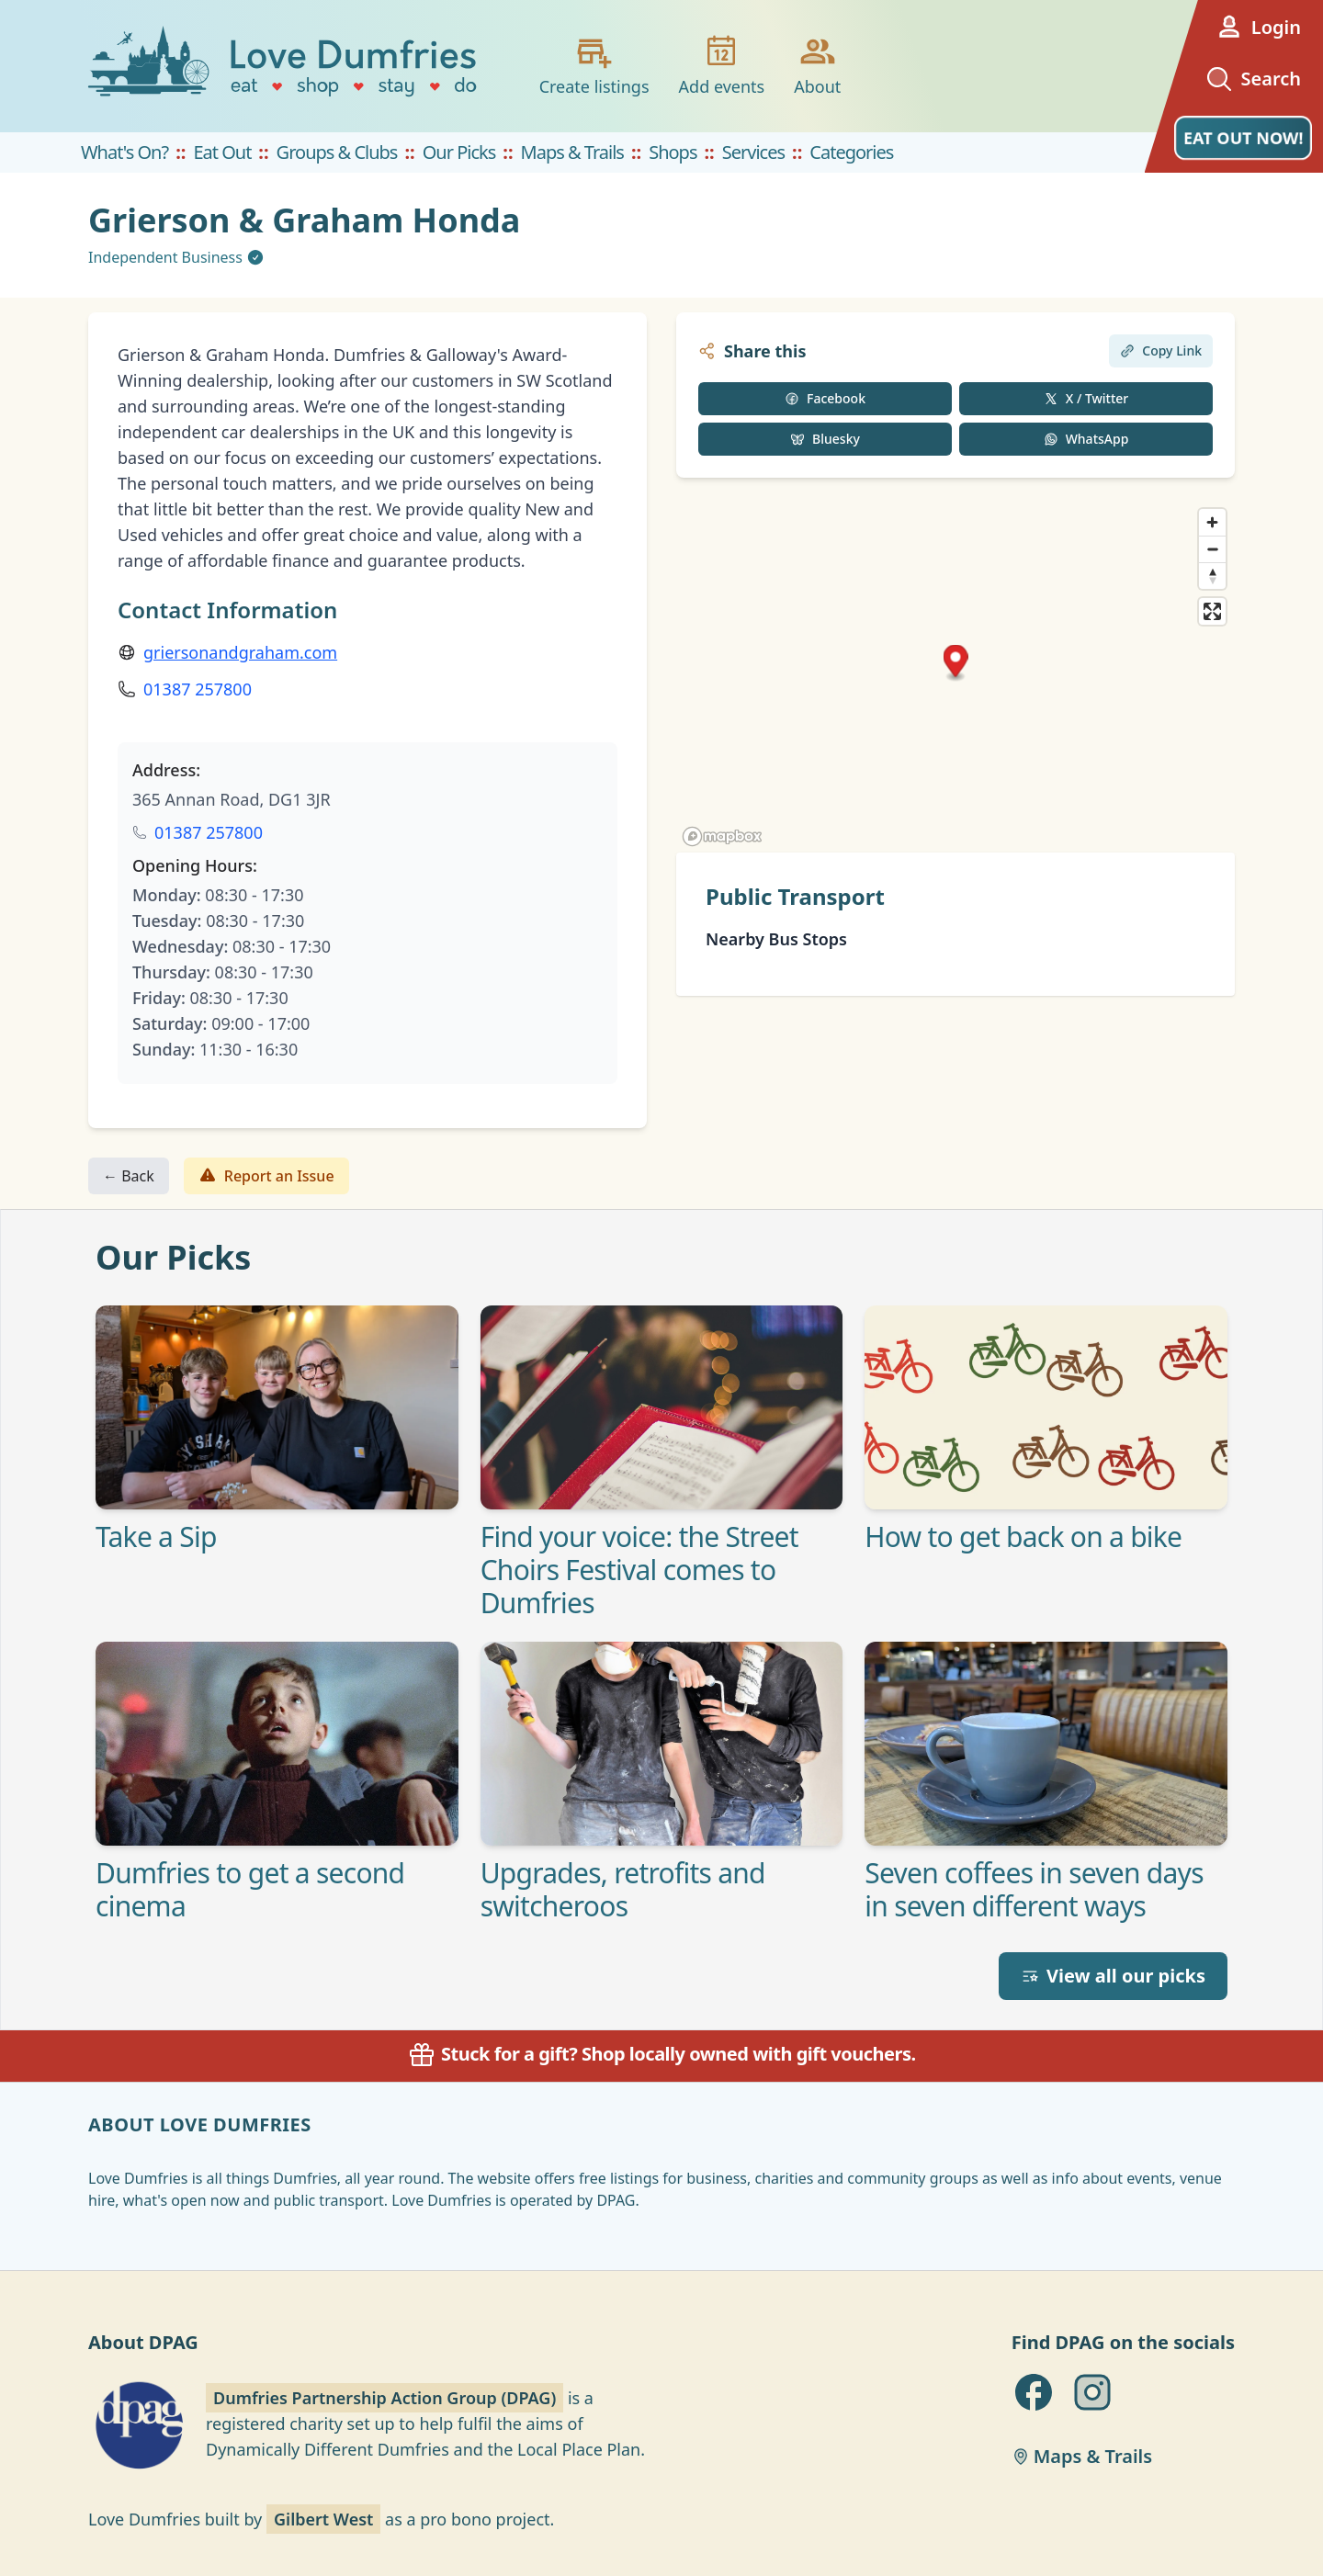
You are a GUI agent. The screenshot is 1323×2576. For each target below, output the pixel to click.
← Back (128, 1176)
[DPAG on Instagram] (1092, 2392)
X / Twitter (1086, 398)
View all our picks (1113, 1975)
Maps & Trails (572, 152)
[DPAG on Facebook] (1034, 2392)
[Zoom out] (1212, 549)
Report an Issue (266, 1176)
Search (1252, 79)
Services (753, 152)
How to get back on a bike (1023, 1537)
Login (1258, 27)
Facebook (825, 398)
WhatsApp (1086, 438)
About (817, 65)
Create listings (594, 65)
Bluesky (825, 438)
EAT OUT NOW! (1243, 138)
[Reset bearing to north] (1212, 575)
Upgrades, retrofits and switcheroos (623, 1890)
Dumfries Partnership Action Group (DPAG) (384, 2398)
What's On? (124, 152)
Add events (722, 65)
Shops (672, 152)
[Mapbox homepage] (722, 836)
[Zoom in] (1212, 522)
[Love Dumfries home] (284, 66)
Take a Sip (156, 1537)
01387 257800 (197, 689)
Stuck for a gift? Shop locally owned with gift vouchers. (661, 2053)
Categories (851, 152)
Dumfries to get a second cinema (250, 1890)
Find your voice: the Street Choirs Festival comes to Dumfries (639, 1570)
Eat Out (222, 152)
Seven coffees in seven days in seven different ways (1034, 1890)
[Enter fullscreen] (1212, 611)
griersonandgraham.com (240, 652)
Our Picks (459, 152)
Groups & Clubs (337, 152)
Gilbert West (323, 2519)
